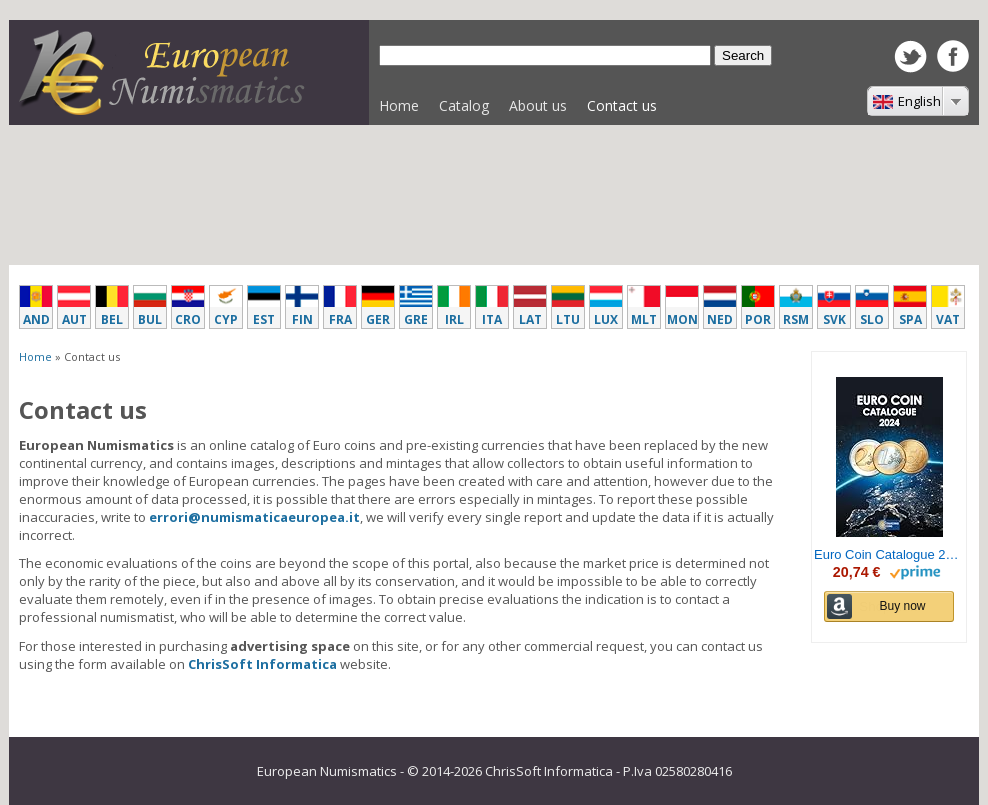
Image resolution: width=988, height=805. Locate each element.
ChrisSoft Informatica (262, 664)
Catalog (459, 110)
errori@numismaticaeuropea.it (254, 517)
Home (399, 105)
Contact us (622, 105)
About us (538, 105)
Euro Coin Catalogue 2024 (889, 555)
